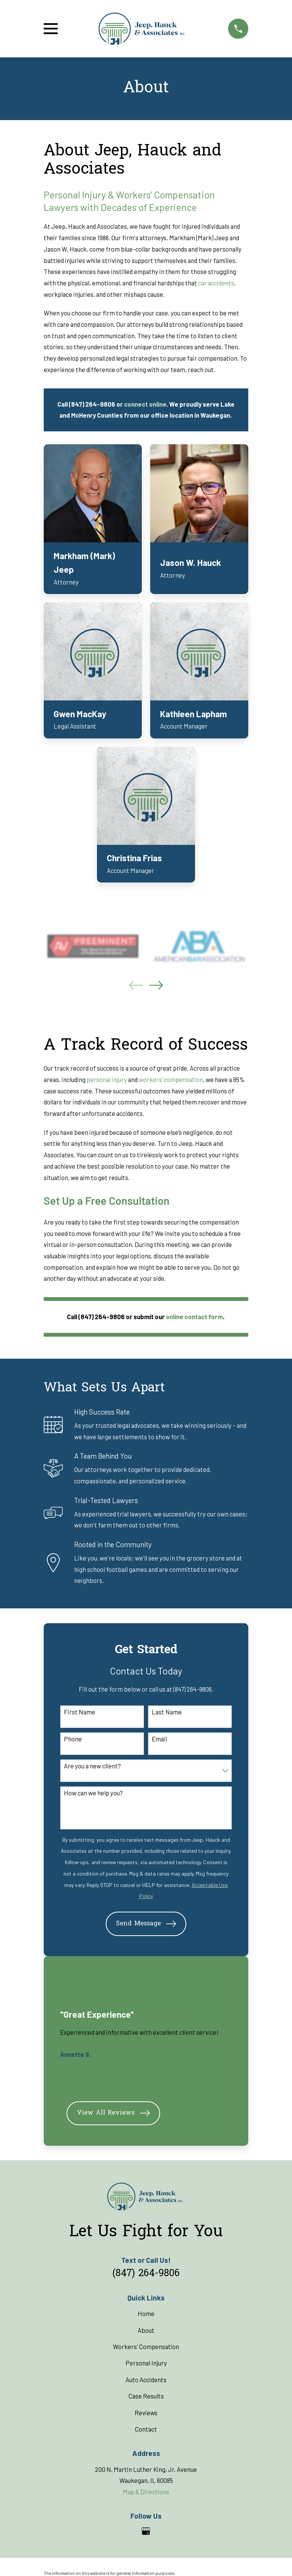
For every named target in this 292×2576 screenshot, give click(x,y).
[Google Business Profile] (145, 2531)
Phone (73, 1739)
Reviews (146, 2412)
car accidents (216, 283)
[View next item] (156, 985)
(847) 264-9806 (146, 2274)
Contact (146, 2429)
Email (159, 1739)
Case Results (146, 2396)
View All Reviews (113, 2113)
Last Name (167, 1712)
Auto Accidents (146, 2379)
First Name (79, 1712)
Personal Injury (146, 2363)
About (146, 2330)
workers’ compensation (171, 1079)
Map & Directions (146, 2491)
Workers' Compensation (146, 2346)
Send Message (146, 1924)
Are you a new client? (92, 1766)
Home (146, 2313)
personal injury (107, 1079)
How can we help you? (93, 1793)
